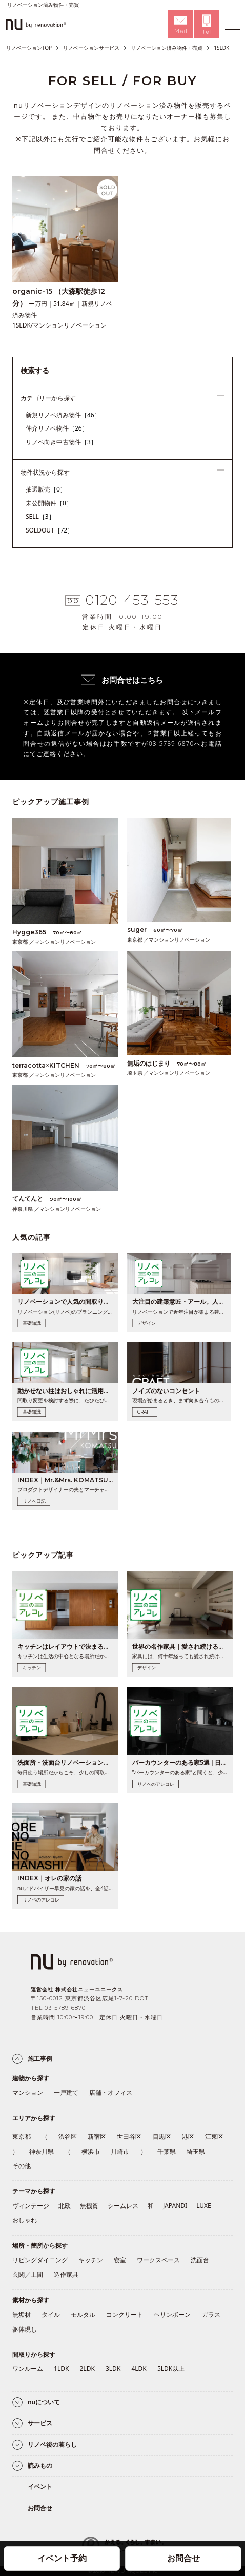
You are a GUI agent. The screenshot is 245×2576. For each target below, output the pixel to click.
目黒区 (162, 2136)
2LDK (87, 2368)
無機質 (89, 2205)
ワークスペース (158, 2260)
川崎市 (120, 2151)
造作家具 (66, 2274)
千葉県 (166, 2151)
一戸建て (66, 2092)
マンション (27, 2092)
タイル (51, 2314)
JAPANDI (175, 2205)
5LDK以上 (171, 2368)
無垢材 (21, 2314)
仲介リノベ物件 (57, 428)
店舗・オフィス (110, 2092)
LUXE (203, 2205)
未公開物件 (49, 503)
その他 (21, 2165)
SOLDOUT (50, 530)
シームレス (123, 2205)
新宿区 (97, 2136)
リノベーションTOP (29, 47)
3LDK (113, 2368)
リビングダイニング (40, 2260)
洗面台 (200, 2260)
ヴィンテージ (30, 2205)
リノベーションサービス (91, 47)
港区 (188, 2136)
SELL (40, 516)
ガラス (211, 2314)
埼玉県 (196, 2151)
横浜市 (90, 2151)
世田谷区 (129, 2136)
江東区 (214, 2136)
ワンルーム (27, 2368)
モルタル (83, 2314)
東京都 (21, 2136)
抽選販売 (46, 489)
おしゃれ (24, 2220)
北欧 (64, 2205)
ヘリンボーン (172, 2314)
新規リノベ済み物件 (63, 415)
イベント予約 (62, 2558)
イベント (40, 2486)
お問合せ (183, 2558)
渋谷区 (67, 2136)
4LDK (138, 2368)
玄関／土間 (27, 2274)
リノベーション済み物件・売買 (166, 47)
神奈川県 (41, 2151)
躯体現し (24, 2329)
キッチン (90, 2260)
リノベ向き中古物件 (61, 442)
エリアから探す (33, 2118)
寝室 (120, 2260)
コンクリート (124, 2314)
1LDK (61, 2368)
